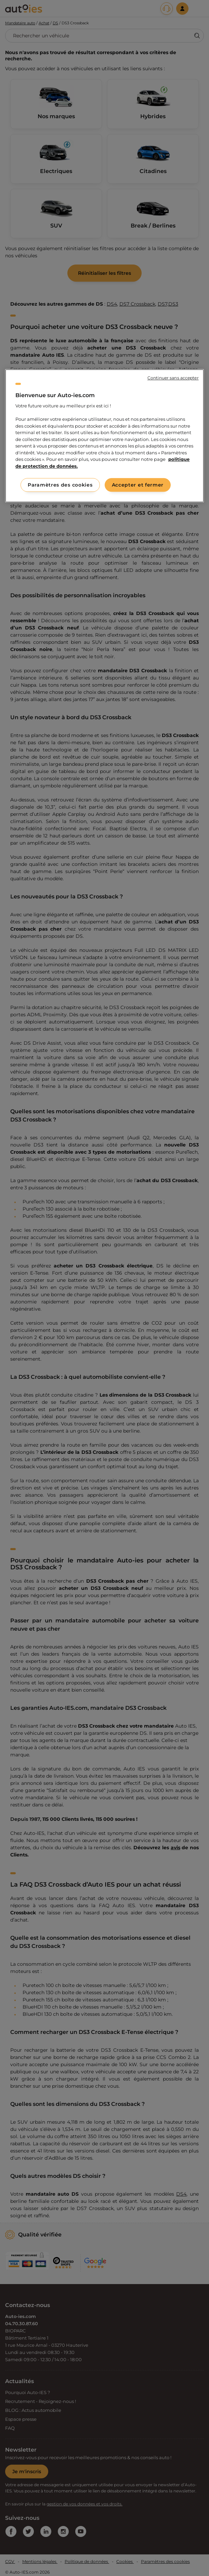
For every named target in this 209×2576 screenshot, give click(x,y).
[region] (104, 436)
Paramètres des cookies (60, 485)
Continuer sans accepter (173, 377)
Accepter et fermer (138, 485)
